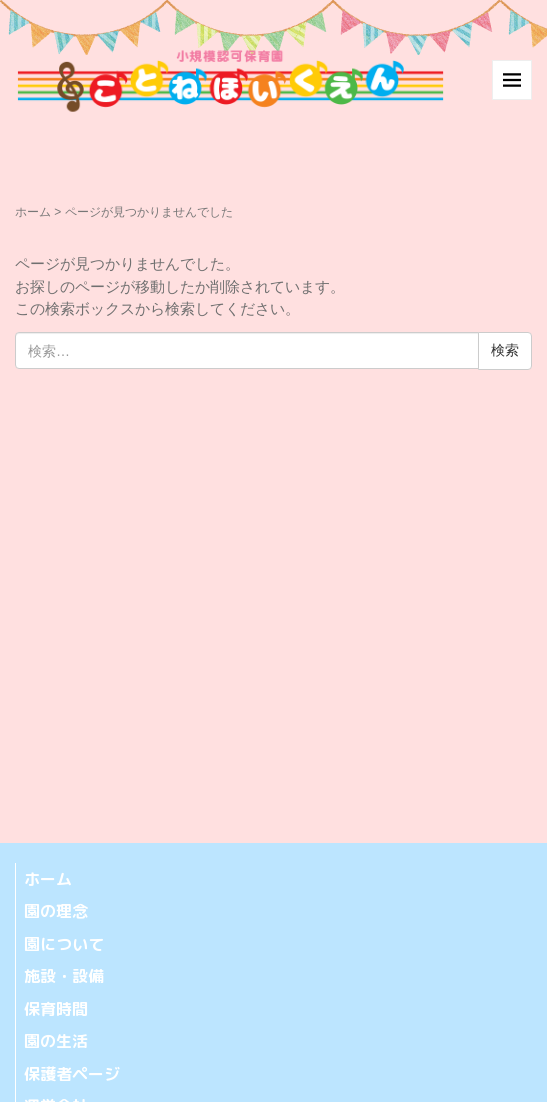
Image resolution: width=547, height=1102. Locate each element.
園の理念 (56, 911)
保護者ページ (72, 1074)
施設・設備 (64, 976)
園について (64, 944)
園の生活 (56, 1041)
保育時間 (56, 1009)
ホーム (33, 212)
